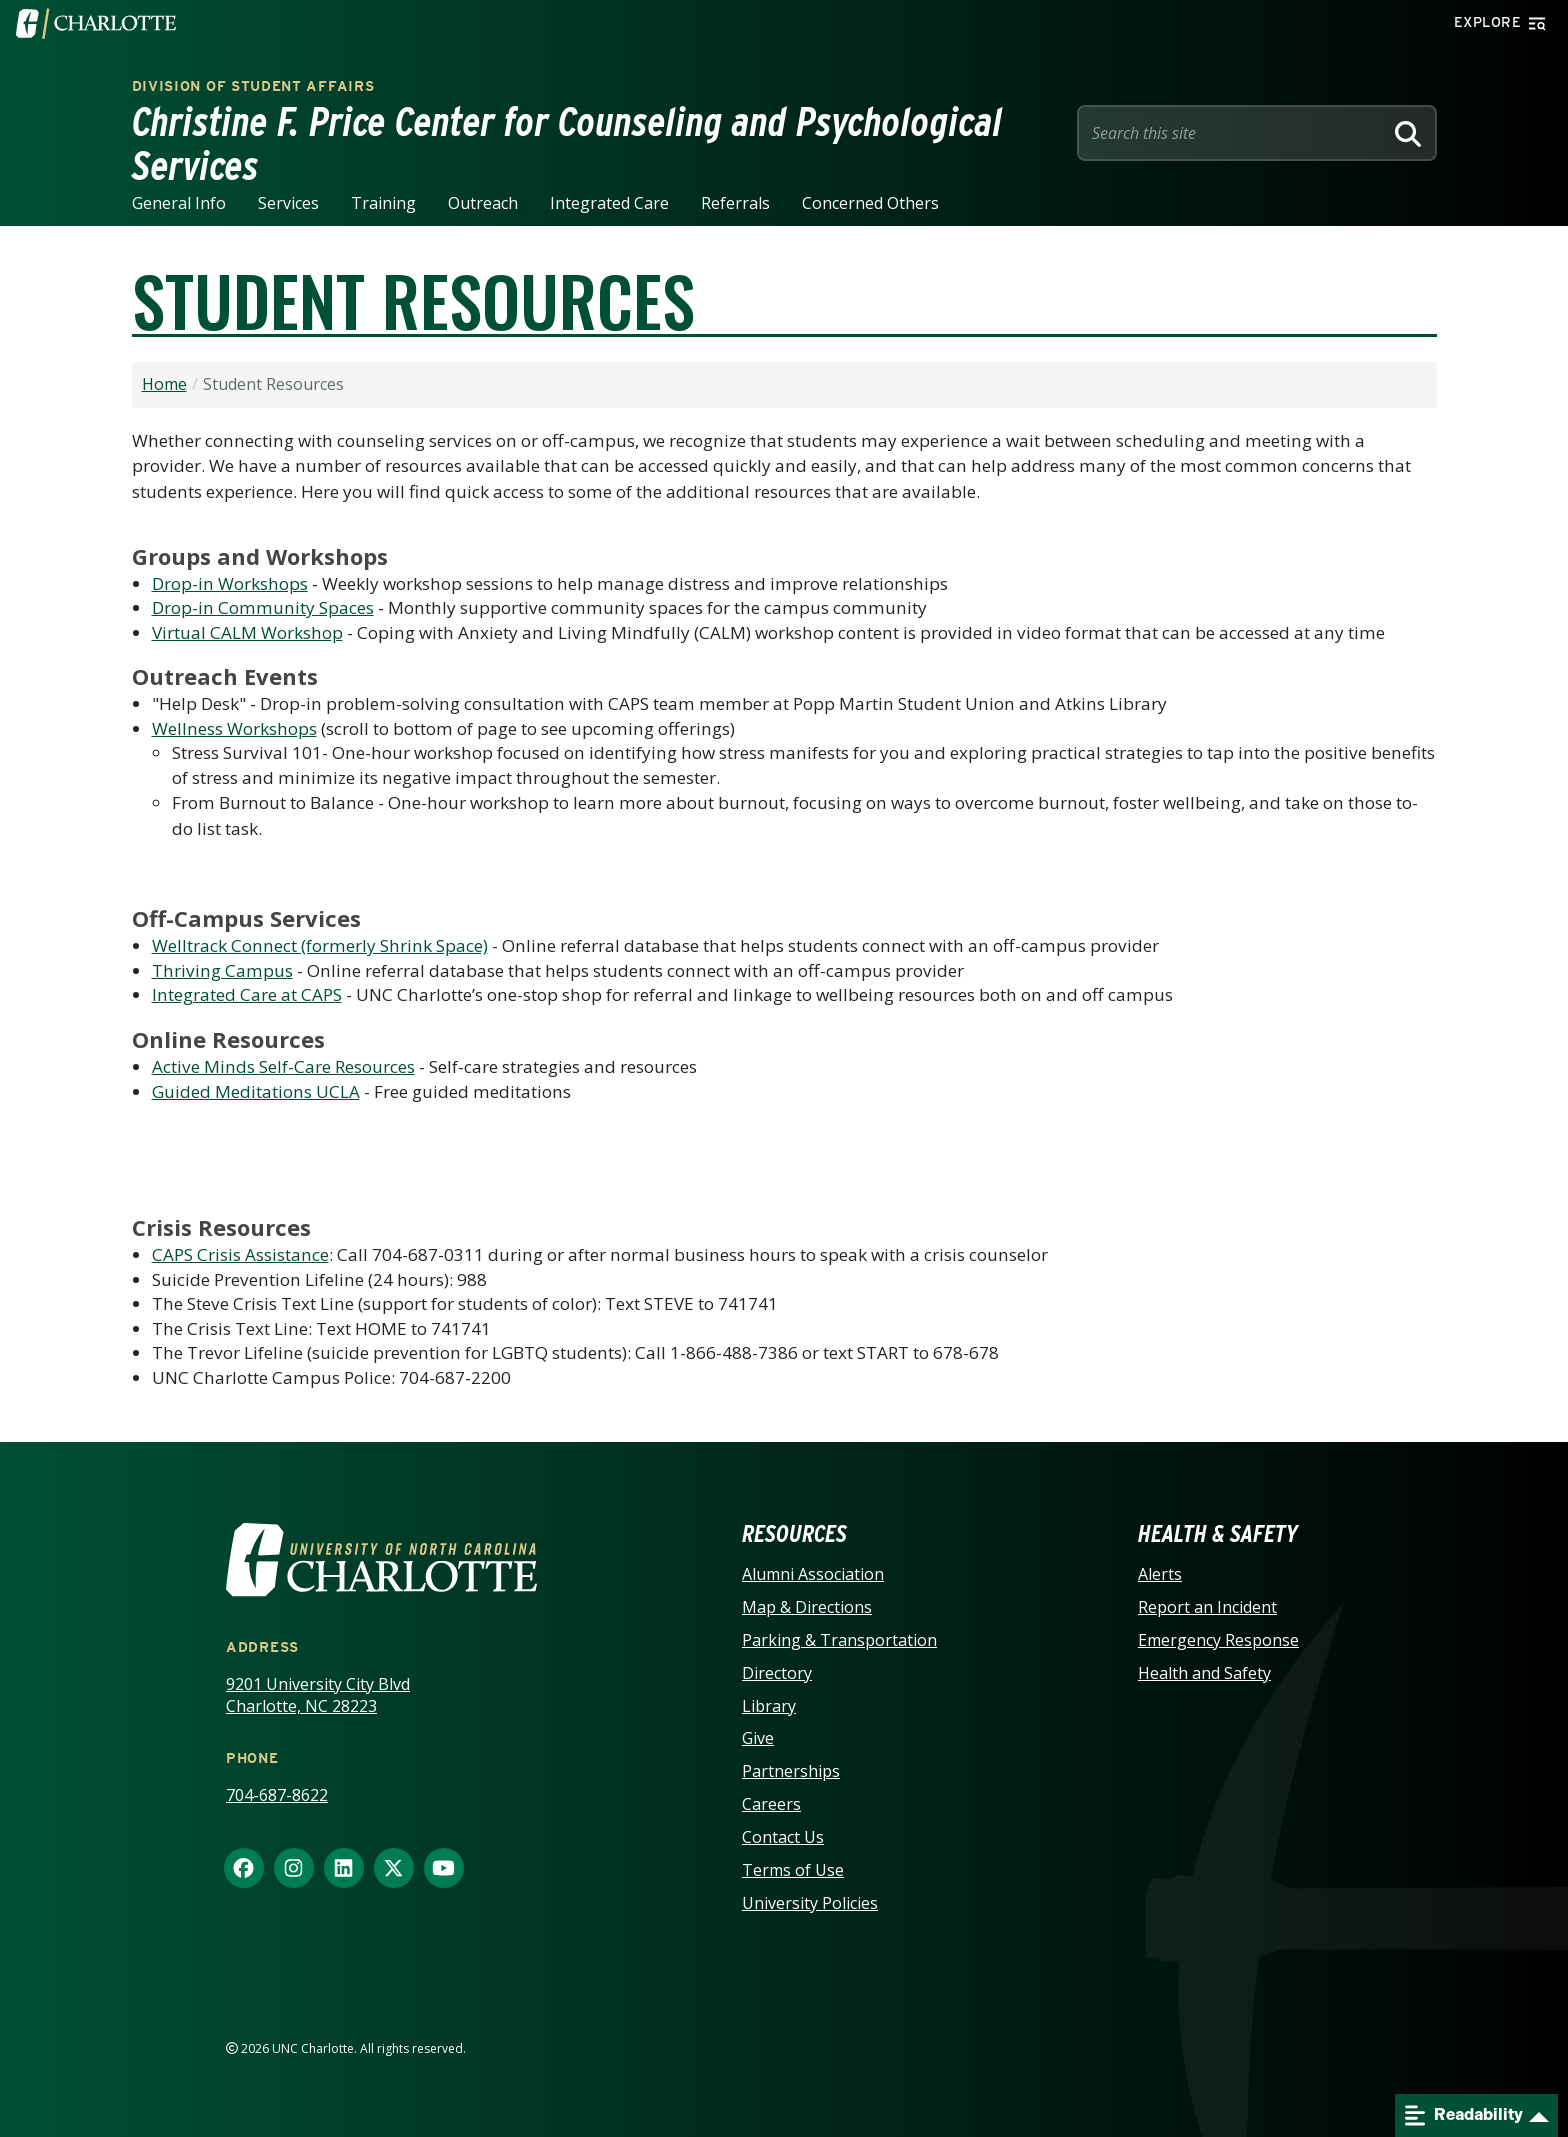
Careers (771, 1804)
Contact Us (783, 1837)
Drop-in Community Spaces (263, 607)
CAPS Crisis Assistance (240, 1254)
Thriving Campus (222, 970)
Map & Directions (807, 1607)
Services (288, 203)
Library (769, 1706)
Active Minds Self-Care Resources (283, 1066)
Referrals (735, 203)
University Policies (810, 1903)
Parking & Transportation (839, 1640)
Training (383, 203)
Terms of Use (793, 1870)
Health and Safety (1204, 1673)
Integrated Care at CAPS (247, 994)
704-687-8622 (277, 1795)
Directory (777, 1673)
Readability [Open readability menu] (1464, 2115)
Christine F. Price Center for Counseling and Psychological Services (567, 144)
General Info (179, 203)
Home (164, 384)
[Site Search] (1234, 133)
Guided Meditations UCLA (256, 1091)
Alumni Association (813, 1574)
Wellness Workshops (234, 728)
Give (758, 1738)
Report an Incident (1207, 1607)
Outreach (483, 203)
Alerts (1160, 1574)
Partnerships (791, 1771)
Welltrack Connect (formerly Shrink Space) (320, 945)
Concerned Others (870, 203)
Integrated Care (609, 203)
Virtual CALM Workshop (247, 632)
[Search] (1408, 133)
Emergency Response (1218, 1640)
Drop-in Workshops (230, 583)
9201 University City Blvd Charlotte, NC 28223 (318, 1695)
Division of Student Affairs (253, 86)
